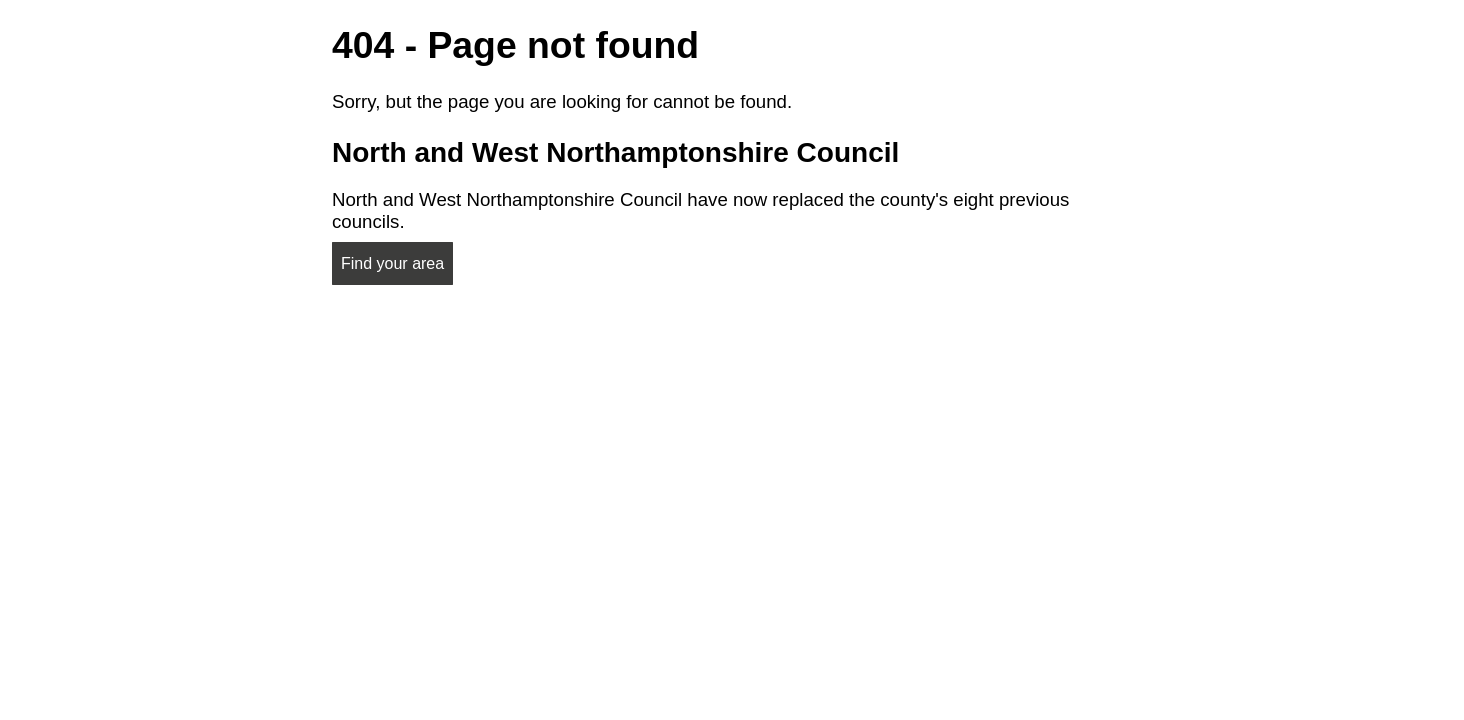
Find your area (392, 263)
